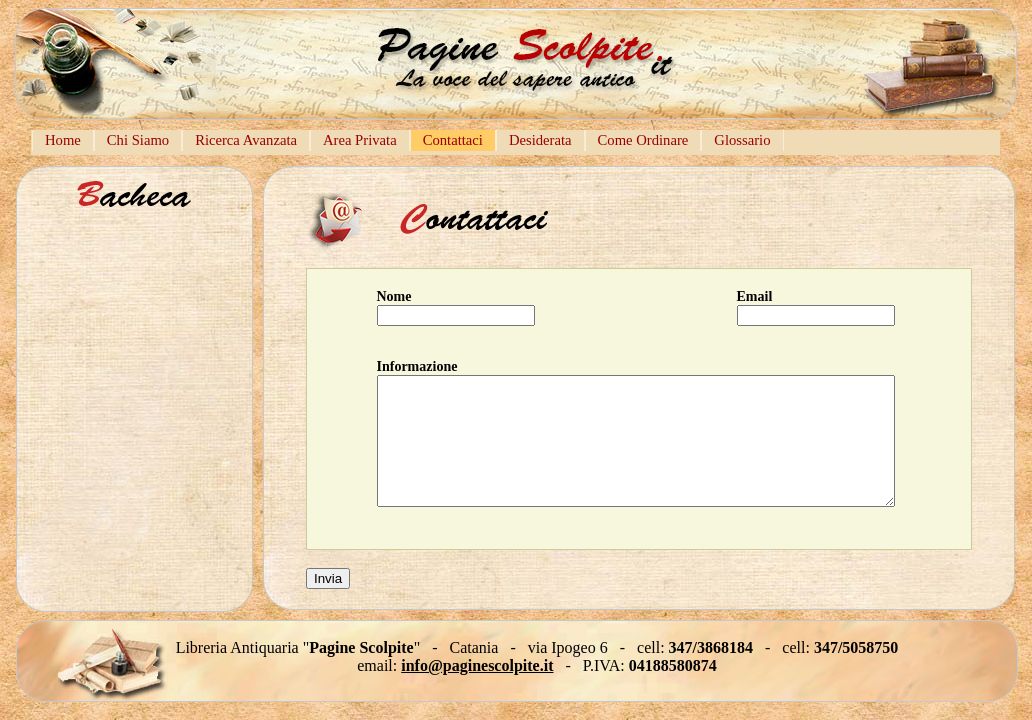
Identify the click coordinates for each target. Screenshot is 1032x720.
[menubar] (408, 142)
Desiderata (540, 140)
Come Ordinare (643, 140)
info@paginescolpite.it (477, 665)
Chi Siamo (138, 140)
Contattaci (453, 140)
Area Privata (360, 140)
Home (63, 140)
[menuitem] (63, 140)
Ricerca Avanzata (246, 140)
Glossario (742, 140)
